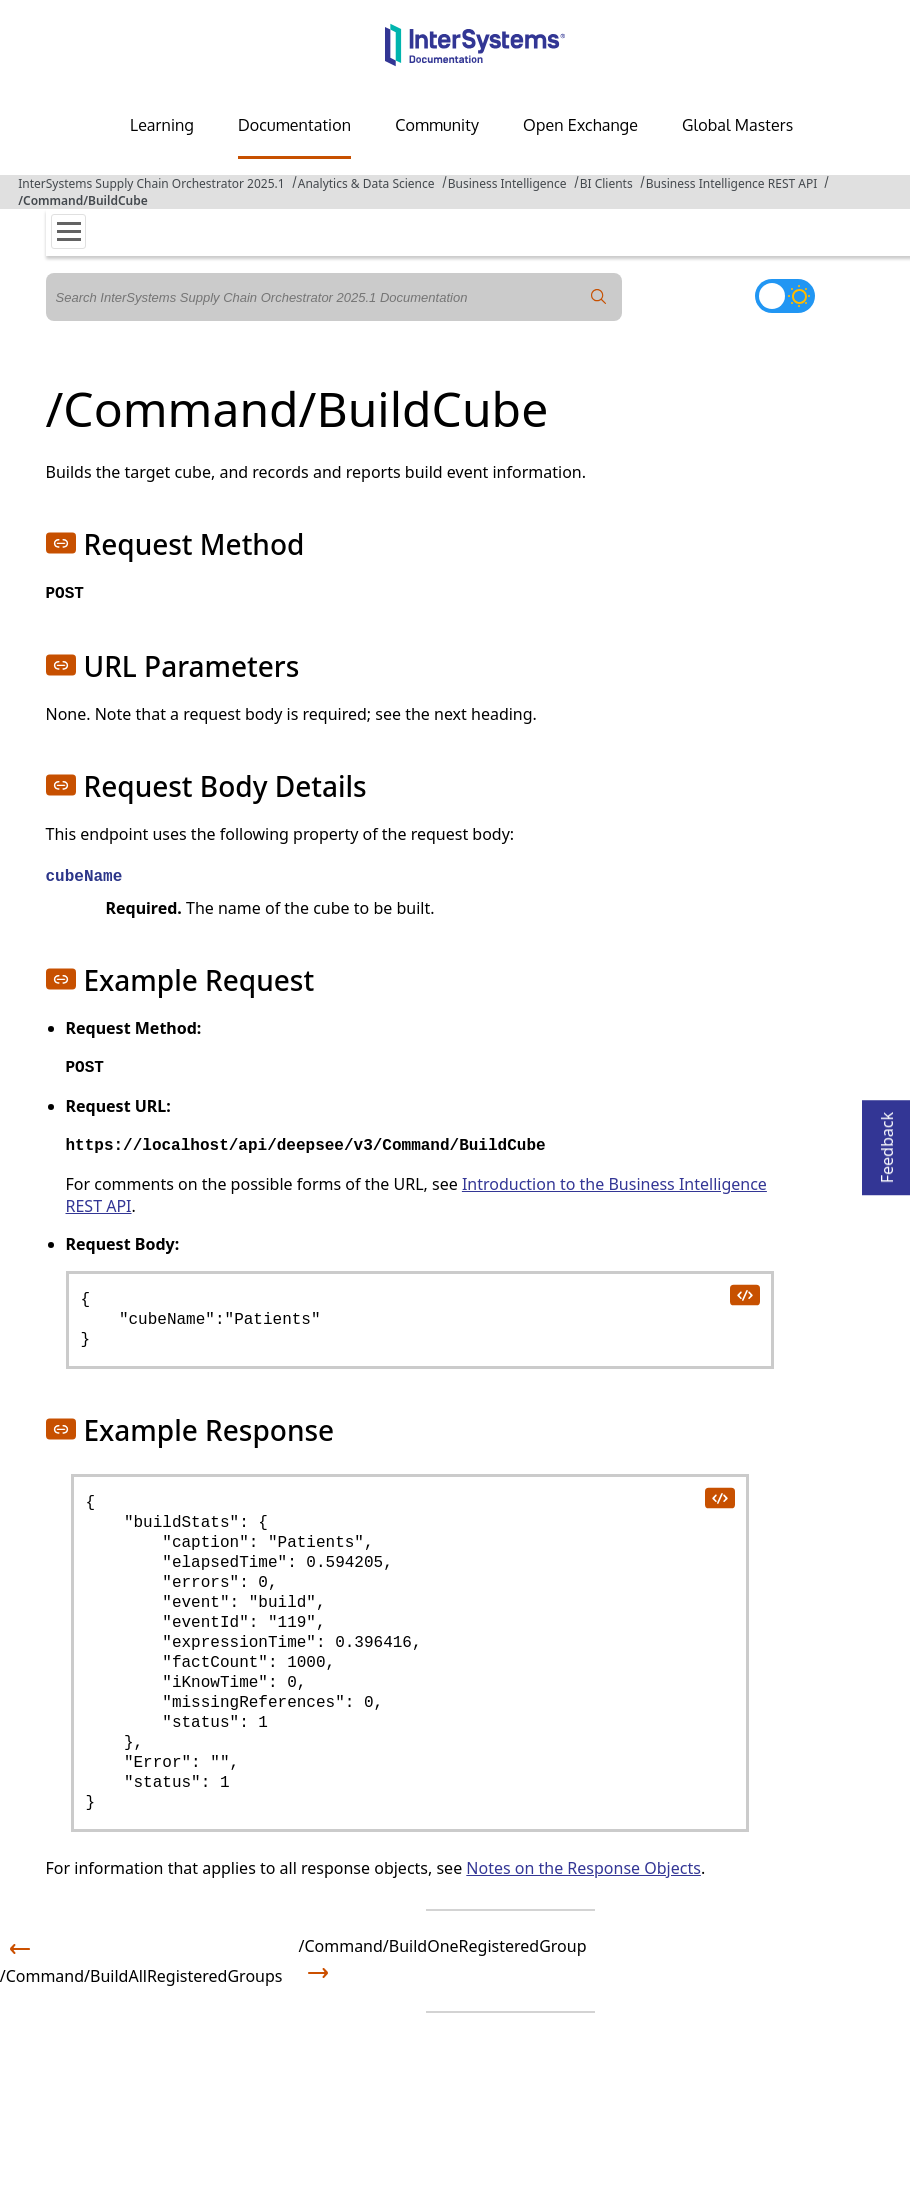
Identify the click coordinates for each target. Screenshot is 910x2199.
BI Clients (606, 183)
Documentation (294, 125)
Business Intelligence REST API (731, 183)
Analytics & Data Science (366, 183)
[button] (61, 543)
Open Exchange (580, 125)
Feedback (887, 1141)
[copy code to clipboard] (744, 1294)
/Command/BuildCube (83, 200)
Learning (162, 125)
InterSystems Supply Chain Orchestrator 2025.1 (151, 183)
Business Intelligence (507, 183)
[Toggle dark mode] (785, 296)
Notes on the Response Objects (583, 1868)
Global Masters (737, 125)
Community (437, 125)
